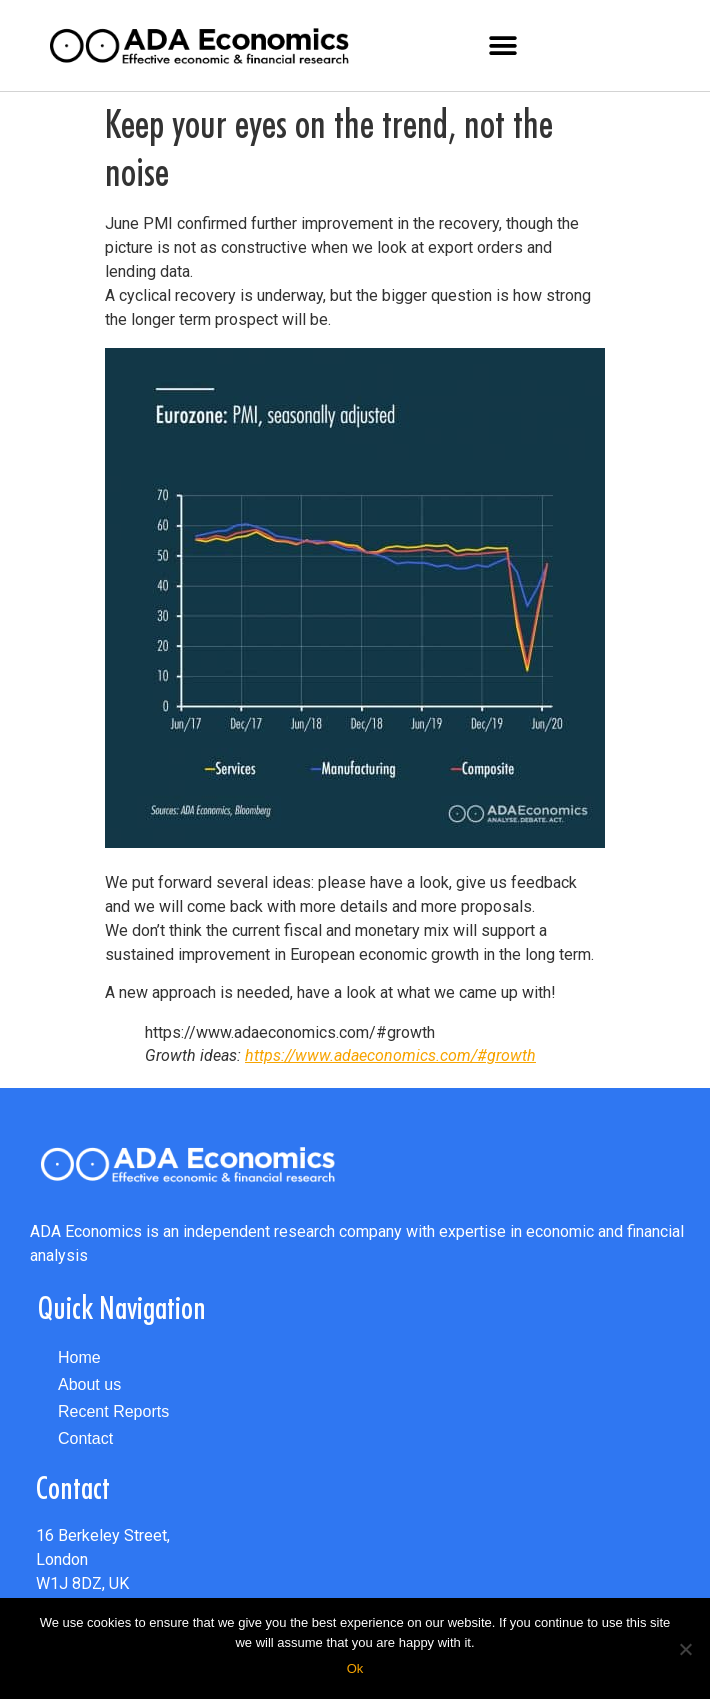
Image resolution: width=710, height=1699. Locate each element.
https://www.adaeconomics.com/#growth (390, 1055)
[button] (503, 45)
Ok (355, 1668)
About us (89, 1384)
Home (79, 1357)
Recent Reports (113, 1411)
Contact (85, 1438)
